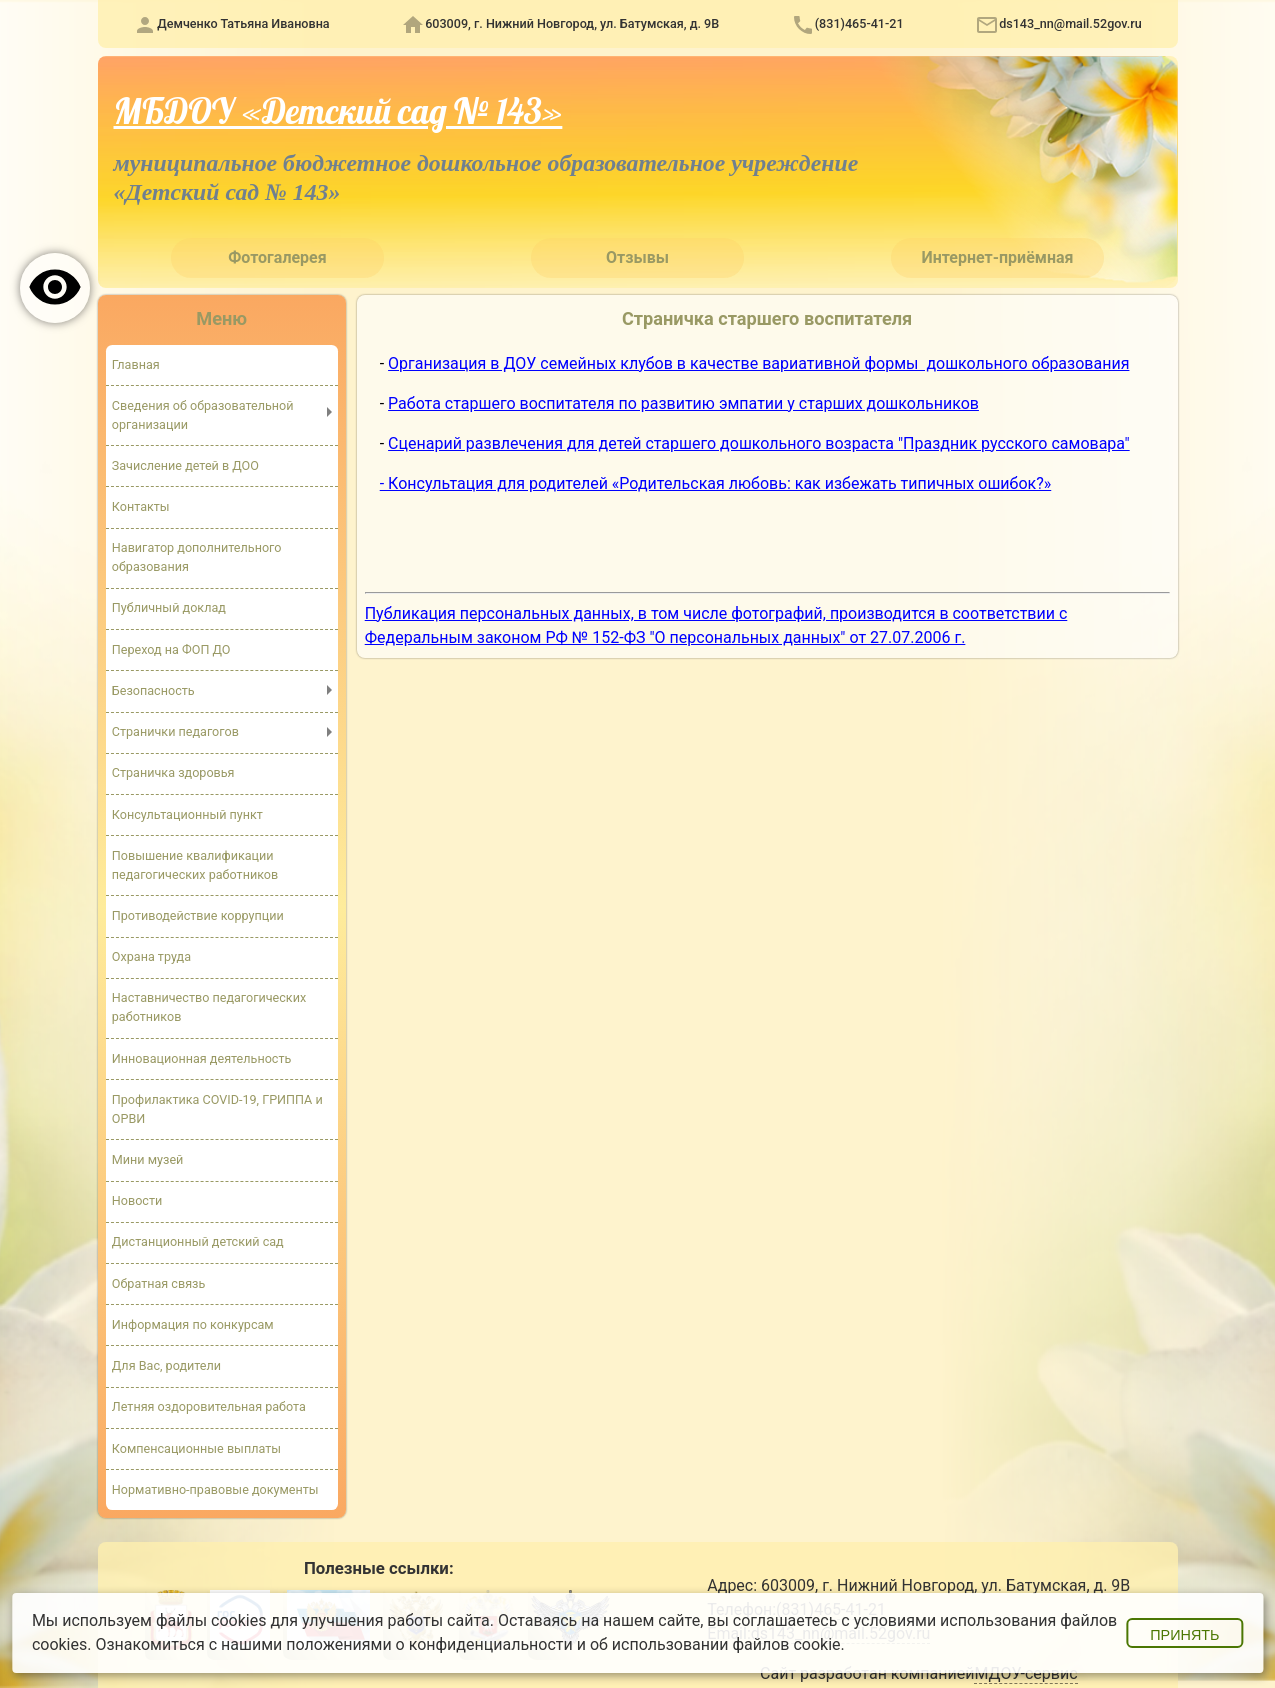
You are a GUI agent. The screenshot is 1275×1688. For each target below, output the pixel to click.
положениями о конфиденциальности (429, 1644)
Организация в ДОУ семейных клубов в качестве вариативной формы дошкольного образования (758, 363)
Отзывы (637, 257)
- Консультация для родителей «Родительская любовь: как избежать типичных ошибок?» (716, 483)
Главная (136, 363)
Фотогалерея (277, 257)
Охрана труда (151, 956)
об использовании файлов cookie (715, 1644)
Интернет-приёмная (997, 257)
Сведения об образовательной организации (203, 415)
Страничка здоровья (173, 772)
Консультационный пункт (188, 813)
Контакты (141, 506)
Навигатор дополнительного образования (197, 557)
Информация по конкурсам (193, 1324)
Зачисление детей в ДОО (186, 465)
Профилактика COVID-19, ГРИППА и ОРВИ (217, 1109)
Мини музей (148, 1159)
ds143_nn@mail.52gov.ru (1070, 23)
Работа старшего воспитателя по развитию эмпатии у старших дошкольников (683, 403)
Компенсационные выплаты (197, 1447)
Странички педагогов (175, 731)
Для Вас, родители (167, 1365)
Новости (137, 1200)
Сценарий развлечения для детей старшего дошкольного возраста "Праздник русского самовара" (759, 443)
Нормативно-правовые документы (215, 1488)
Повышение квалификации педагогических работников (195, 865)
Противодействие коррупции (198, 915)
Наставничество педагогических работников (209, 1007)
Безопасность (153, 690)
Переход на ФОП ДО (171, 649)
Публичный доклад (169, 607)
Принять (1184, 1635)
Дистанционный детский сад (198, 1241)
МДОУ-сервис (1025, 1673)
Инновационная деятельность (202, 1057)
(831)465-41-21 (859, 23)
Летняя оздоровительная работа (209, 1406)
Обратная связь (159, 1282)
